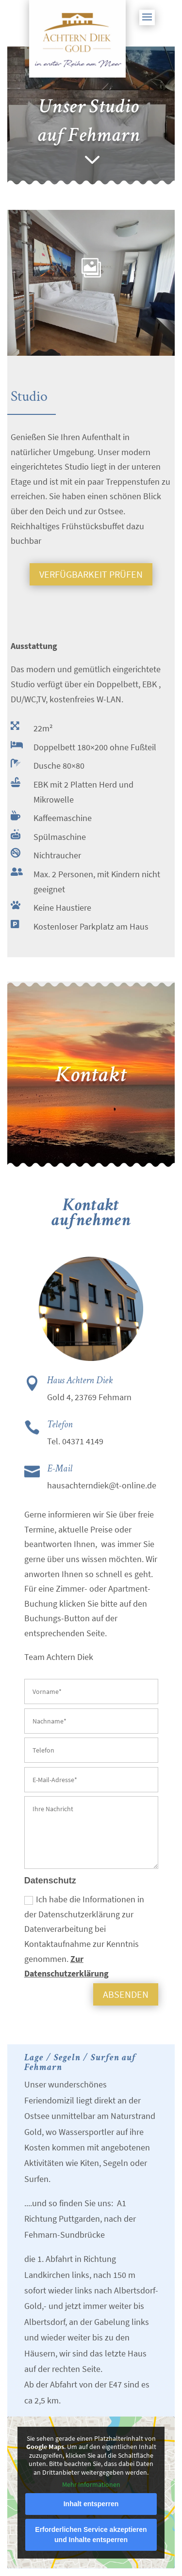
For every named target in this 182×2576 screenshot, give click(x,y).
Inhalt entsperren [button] (91, 2504)
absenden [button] (126, 1994)
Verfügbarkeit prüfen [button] (91, 574)
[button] (147, 23)
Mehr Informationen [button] (91, 2485)
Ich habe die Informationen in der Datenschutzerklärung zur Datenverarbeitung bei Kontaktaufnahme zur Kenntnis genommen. (84, 1936)
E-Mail (59, 1468)
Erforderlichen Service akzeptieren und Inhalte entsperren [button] (91, 2535)
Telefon (60, 1424)
